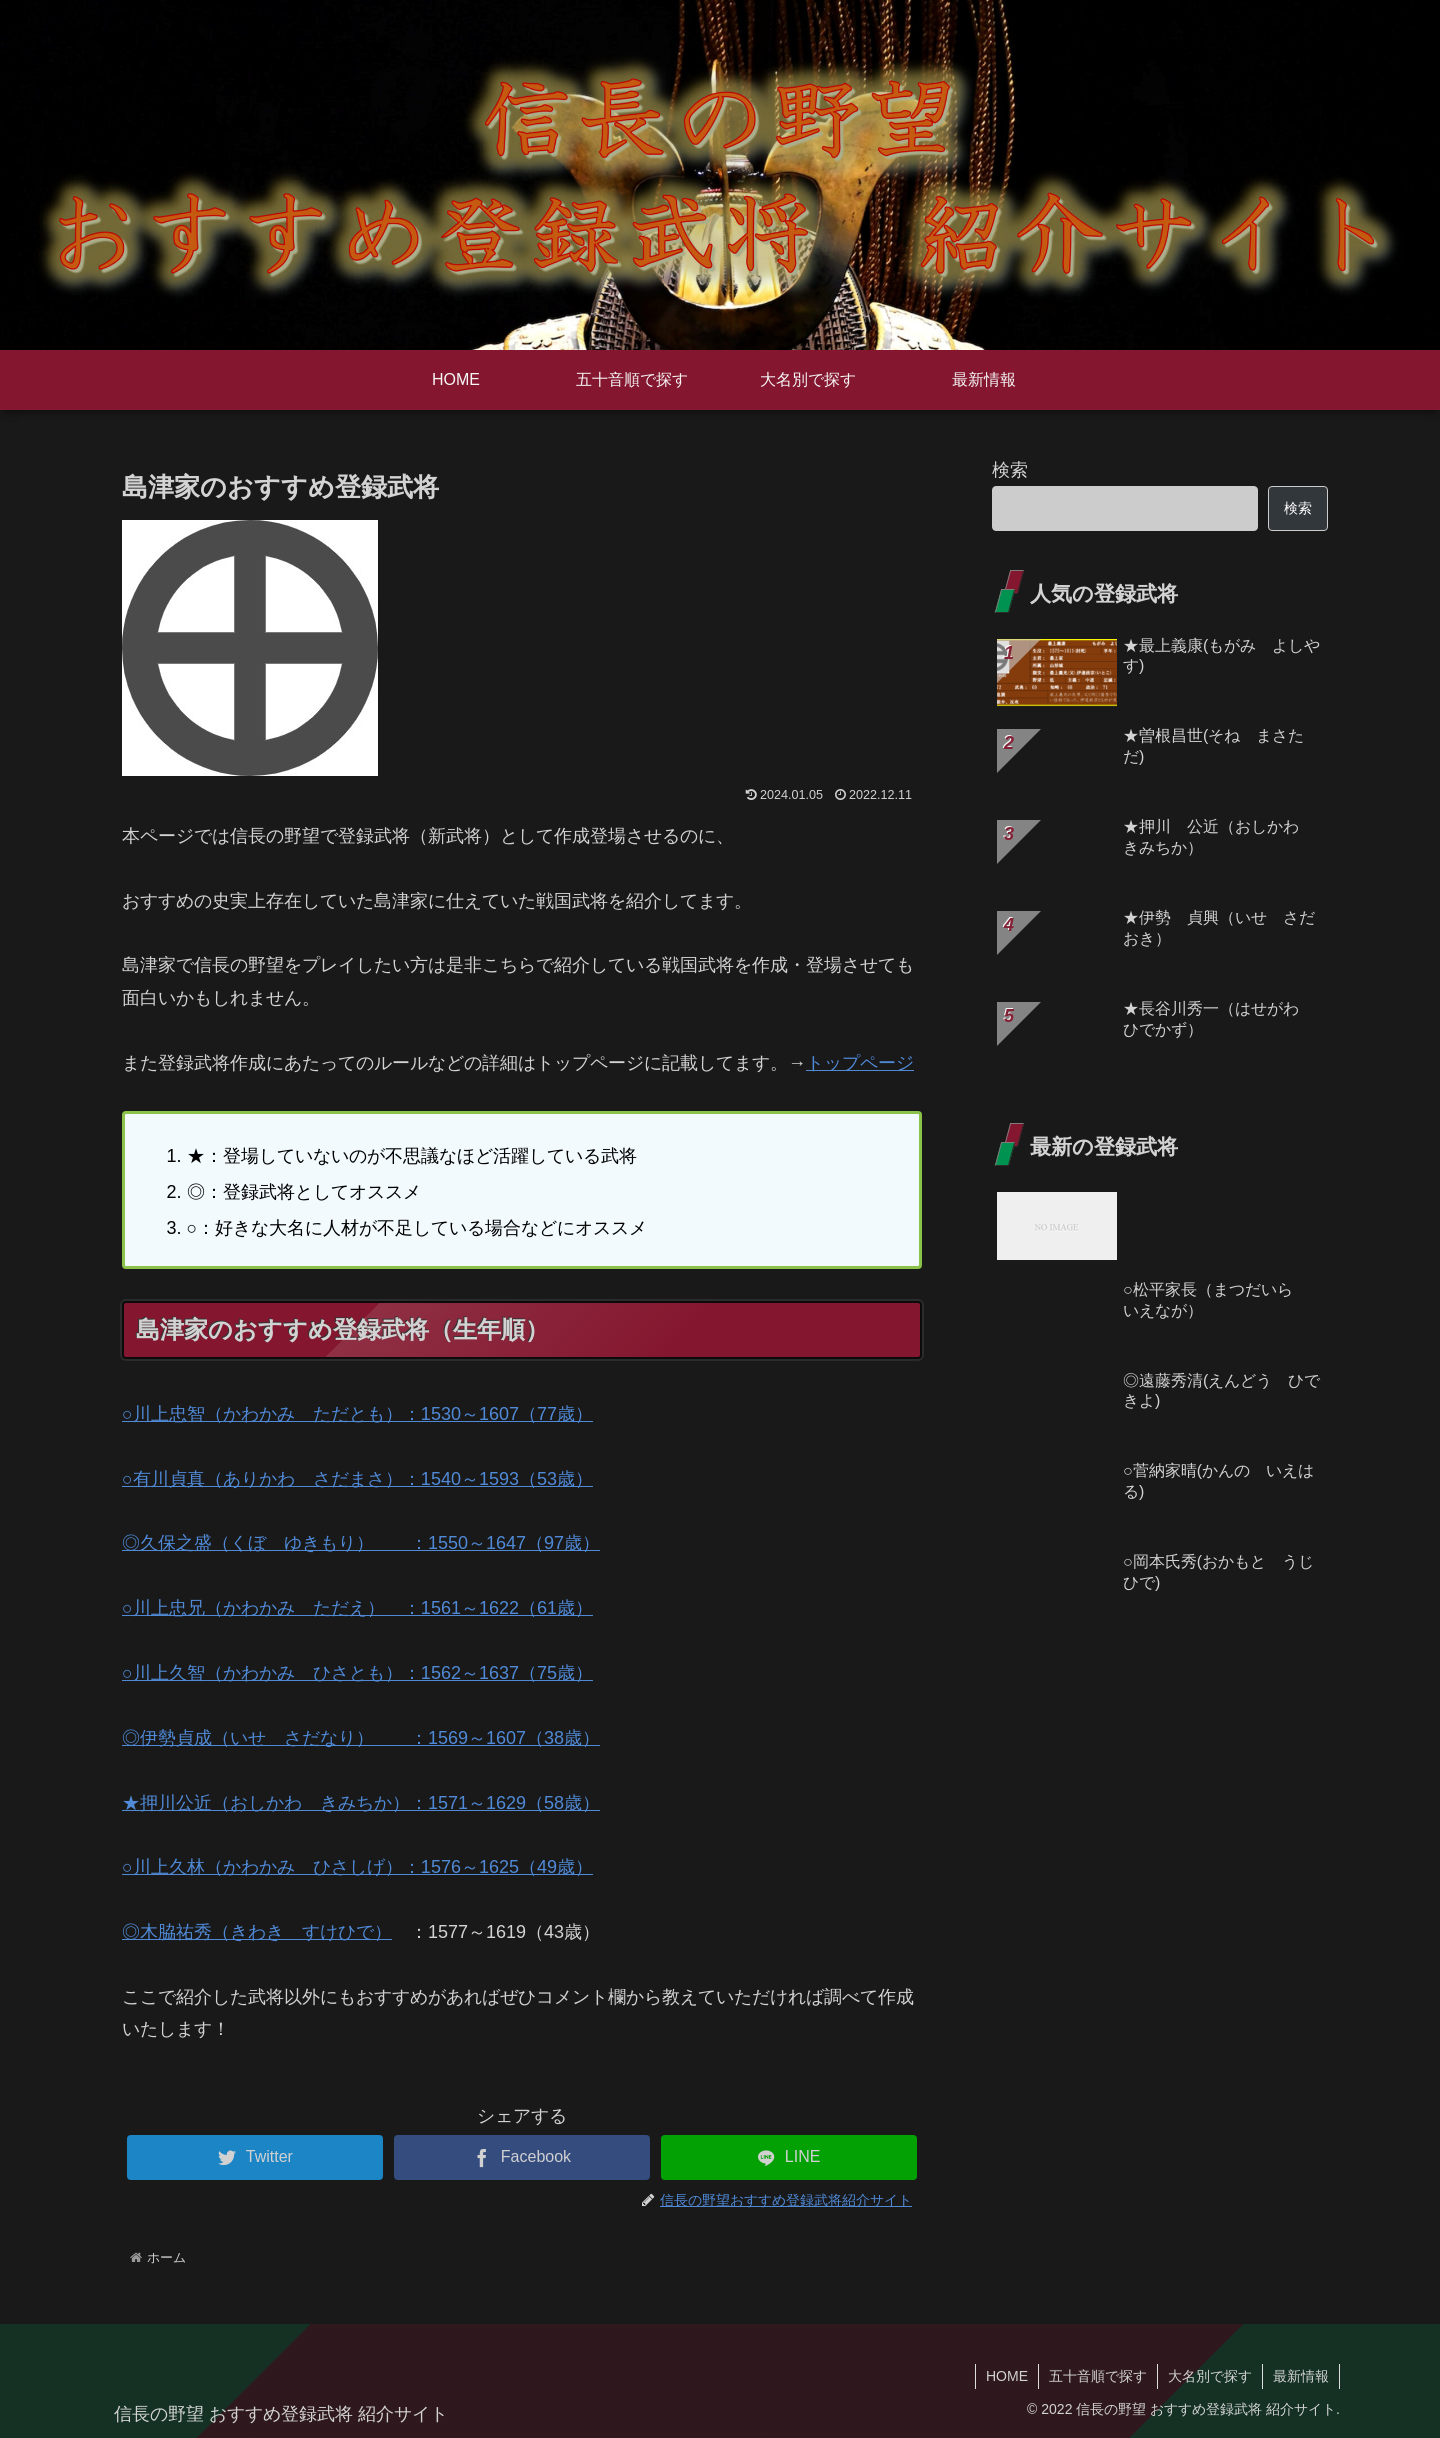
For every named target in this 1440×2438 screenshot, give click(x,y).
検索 (1010, 470)
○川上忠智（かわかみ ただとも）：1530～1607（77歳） (357, 1414)
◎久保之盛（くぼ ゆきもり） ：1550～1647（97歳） (361, 1543)
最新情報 (1301, 2376)
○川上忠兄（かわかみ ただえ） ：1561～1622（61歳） (357, 1608)
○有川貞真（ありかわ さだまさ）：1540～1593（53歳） (357, 1479)
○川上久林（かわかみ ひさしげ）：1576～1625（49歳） (357, 1867)
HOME (1007, 2376)
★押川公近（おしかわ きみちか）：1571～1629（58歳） (361, 1803)
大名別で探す (1210, 2376)
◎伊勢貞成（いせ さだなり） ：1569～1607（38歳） (361, 1738)
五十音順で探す (1098, 2376)
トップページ (860, 1063)
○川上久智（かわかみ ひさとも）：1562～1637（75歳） (357, 1673)
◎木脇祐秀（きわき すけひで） (257, 1932)
